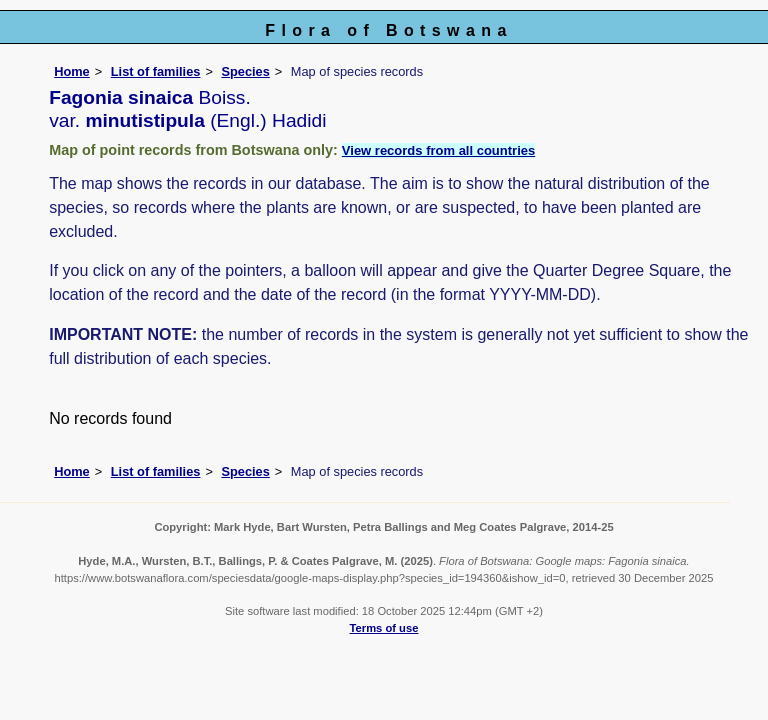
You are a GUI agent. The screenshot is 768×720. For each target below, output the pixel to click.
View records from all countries (438, 150)
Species (245, 71)
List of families (156, 71)
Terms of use (384, 628)
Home (72, 71)
